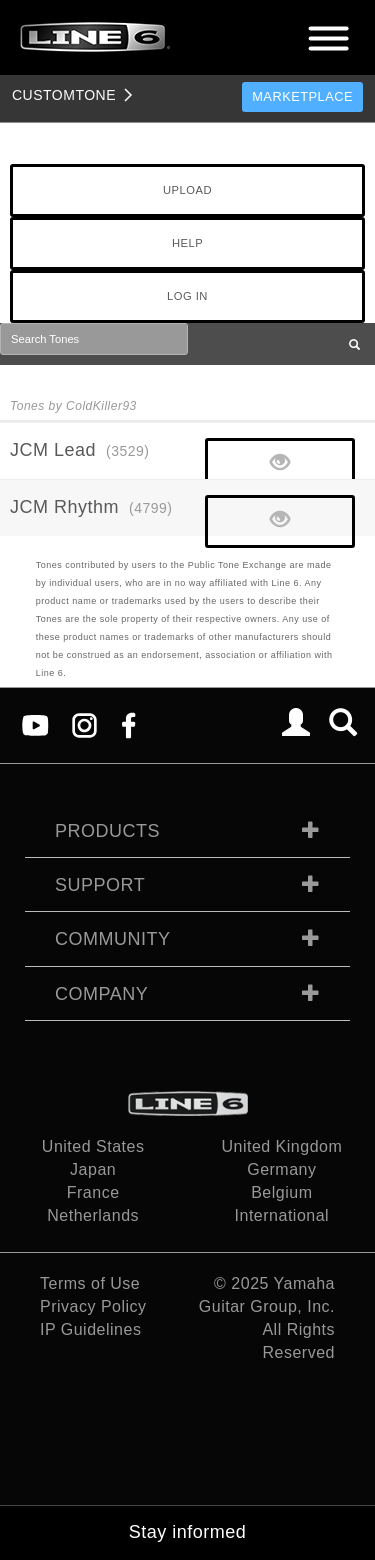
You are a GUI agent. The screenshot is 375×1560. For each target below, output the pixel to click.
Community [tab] (113, 939)
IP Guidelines (90, 1329)
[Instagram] (84, 723)
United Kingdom (281, 1146)
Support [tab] (100, 885)
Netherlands (93, 1215)
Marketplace (302, 96)
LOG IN (187, 296)
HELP (187, 243)
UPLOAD (187, 190)
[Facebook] (128, 723)
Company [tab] (101, 994)
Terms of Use (90, 1283)
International (282, 1215)
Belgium (281, 1192)
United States (93, 1146)
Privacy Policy (93, 1306)
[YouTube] (35, 723)
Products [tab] (107, 831)
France (93, 1192)
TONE (64, 95)
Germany (281, 1169)
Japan (93, 1169)
